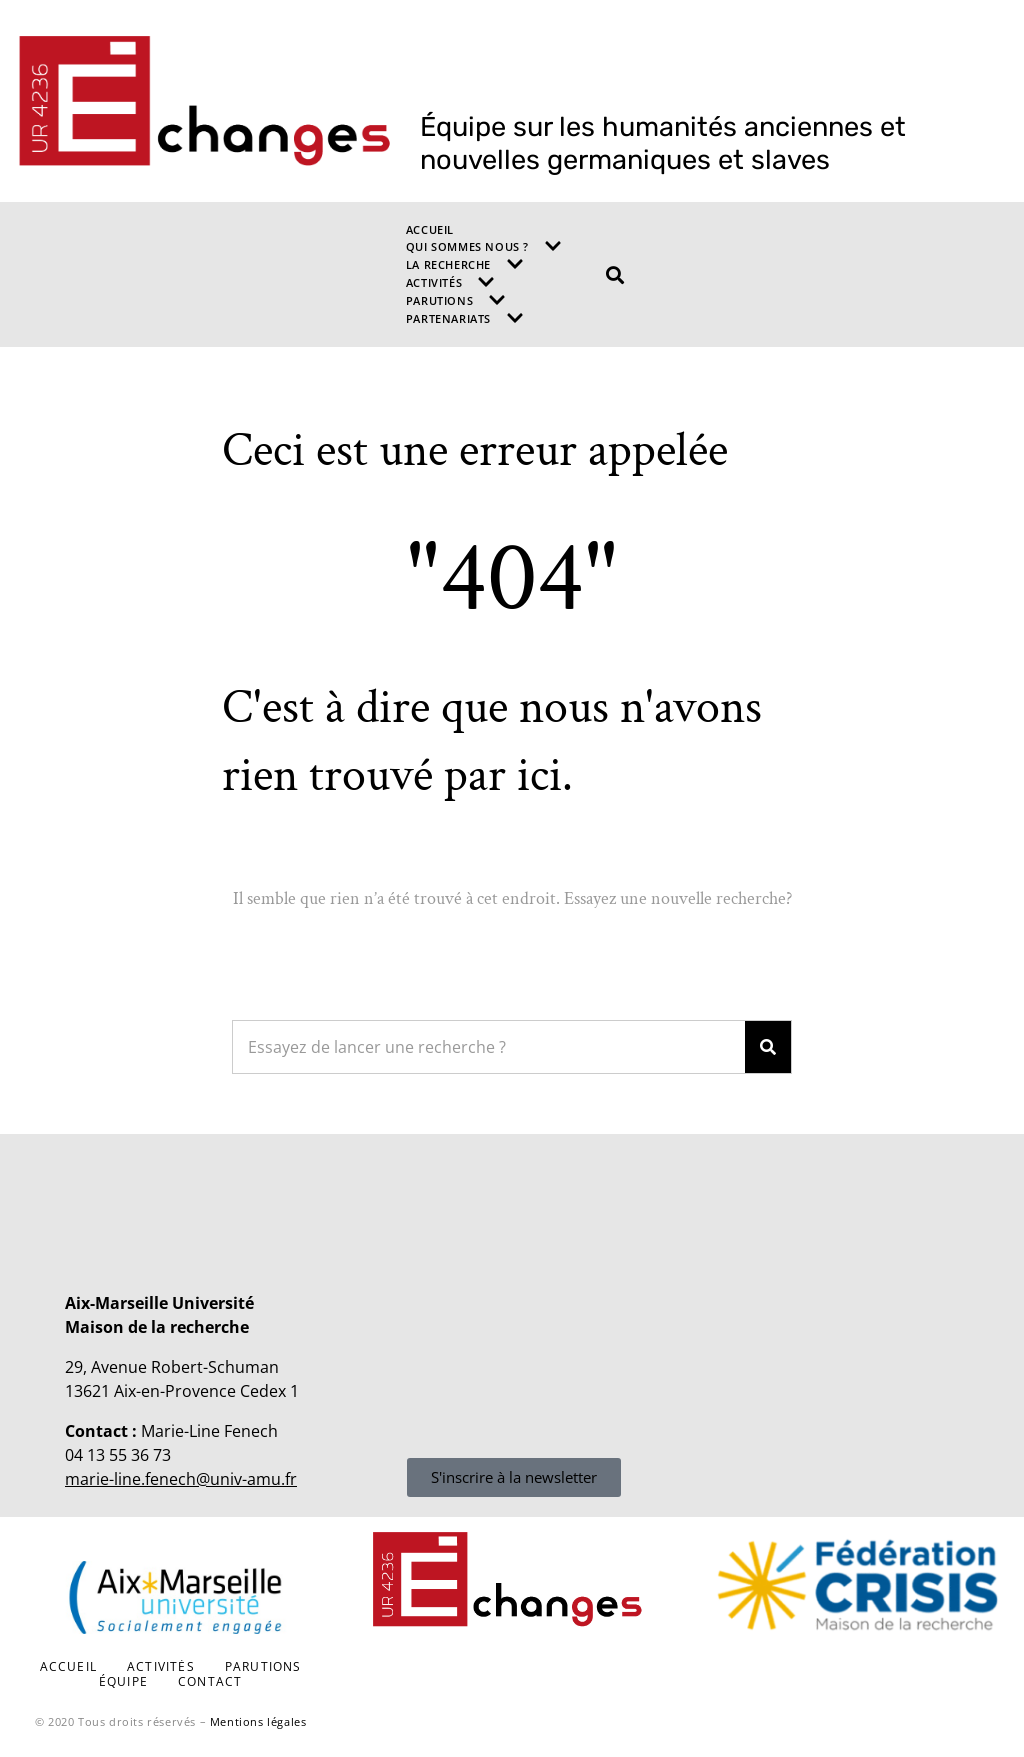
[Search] (768, 1047)
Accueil (430, 229)
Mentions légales (258, 1721)
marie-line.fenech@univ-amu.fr (181, 1479)
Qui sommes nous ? (484, 246)
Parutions (456, 300)
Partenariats (465, 318)
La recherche (465, 264)
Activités (450, 282)
